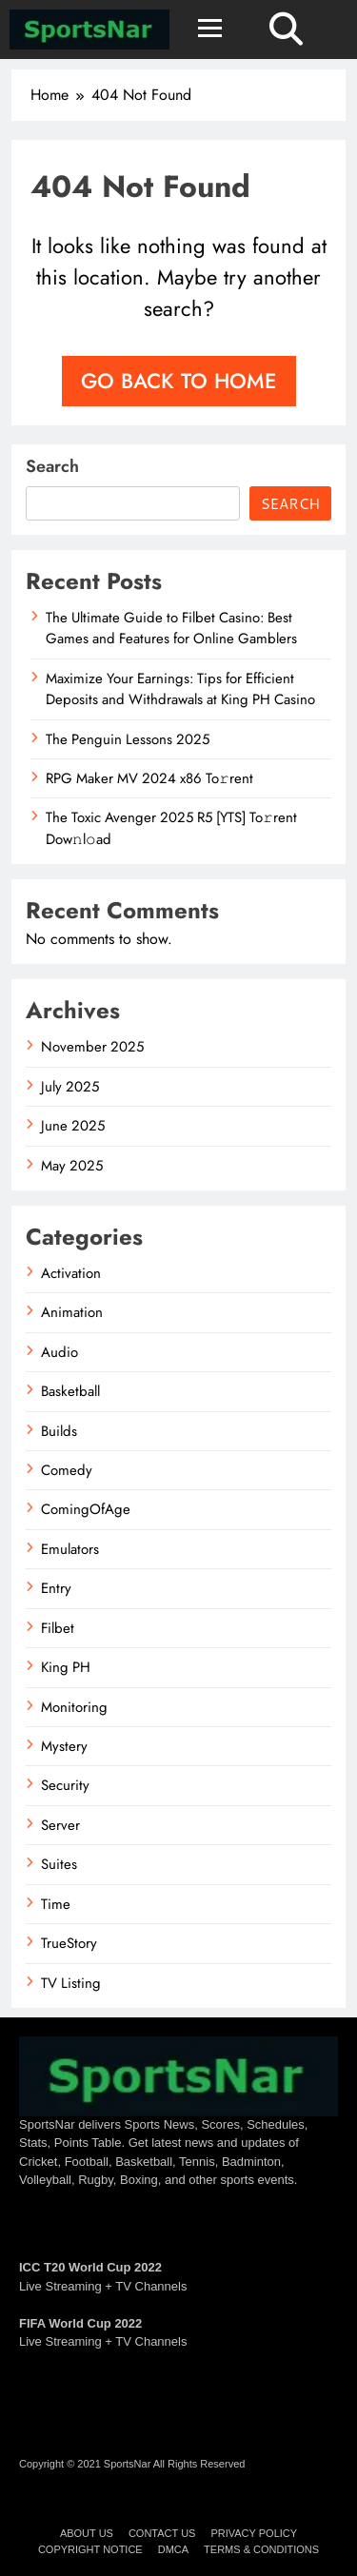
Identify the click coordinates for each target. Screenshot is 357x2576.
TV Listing (71, 1983)
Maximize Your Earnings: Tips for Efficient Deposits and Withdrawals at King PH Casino (180, 689)
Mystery (64, 1746)
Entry (56, 1588)
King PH (65, 1667)
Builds (59, 1431)
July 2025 (70, 1086)
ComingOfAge (85, 1509)
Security (65, 1785)
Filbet (57, 1628)
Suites (59, 1864)
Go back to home (179, 380)
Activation (71, 1273)
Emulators (70, 1549)
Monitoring (74, 1707)
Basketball (70, 1391)
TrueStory (69, 1943)
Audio (59, 1352)
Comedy (66, 1470)
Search (52, 466)
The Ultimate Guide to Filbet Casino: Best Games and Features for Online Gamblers (171, 628)
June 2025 (73, 1125)
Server (60, 1825)
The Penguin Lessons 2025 (127, 739)
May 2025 (72, 1165)
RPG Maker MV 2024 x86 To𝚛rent (149, 778)
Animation (72, 1312)
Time (55, 1904)
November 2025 (92, 1046)
